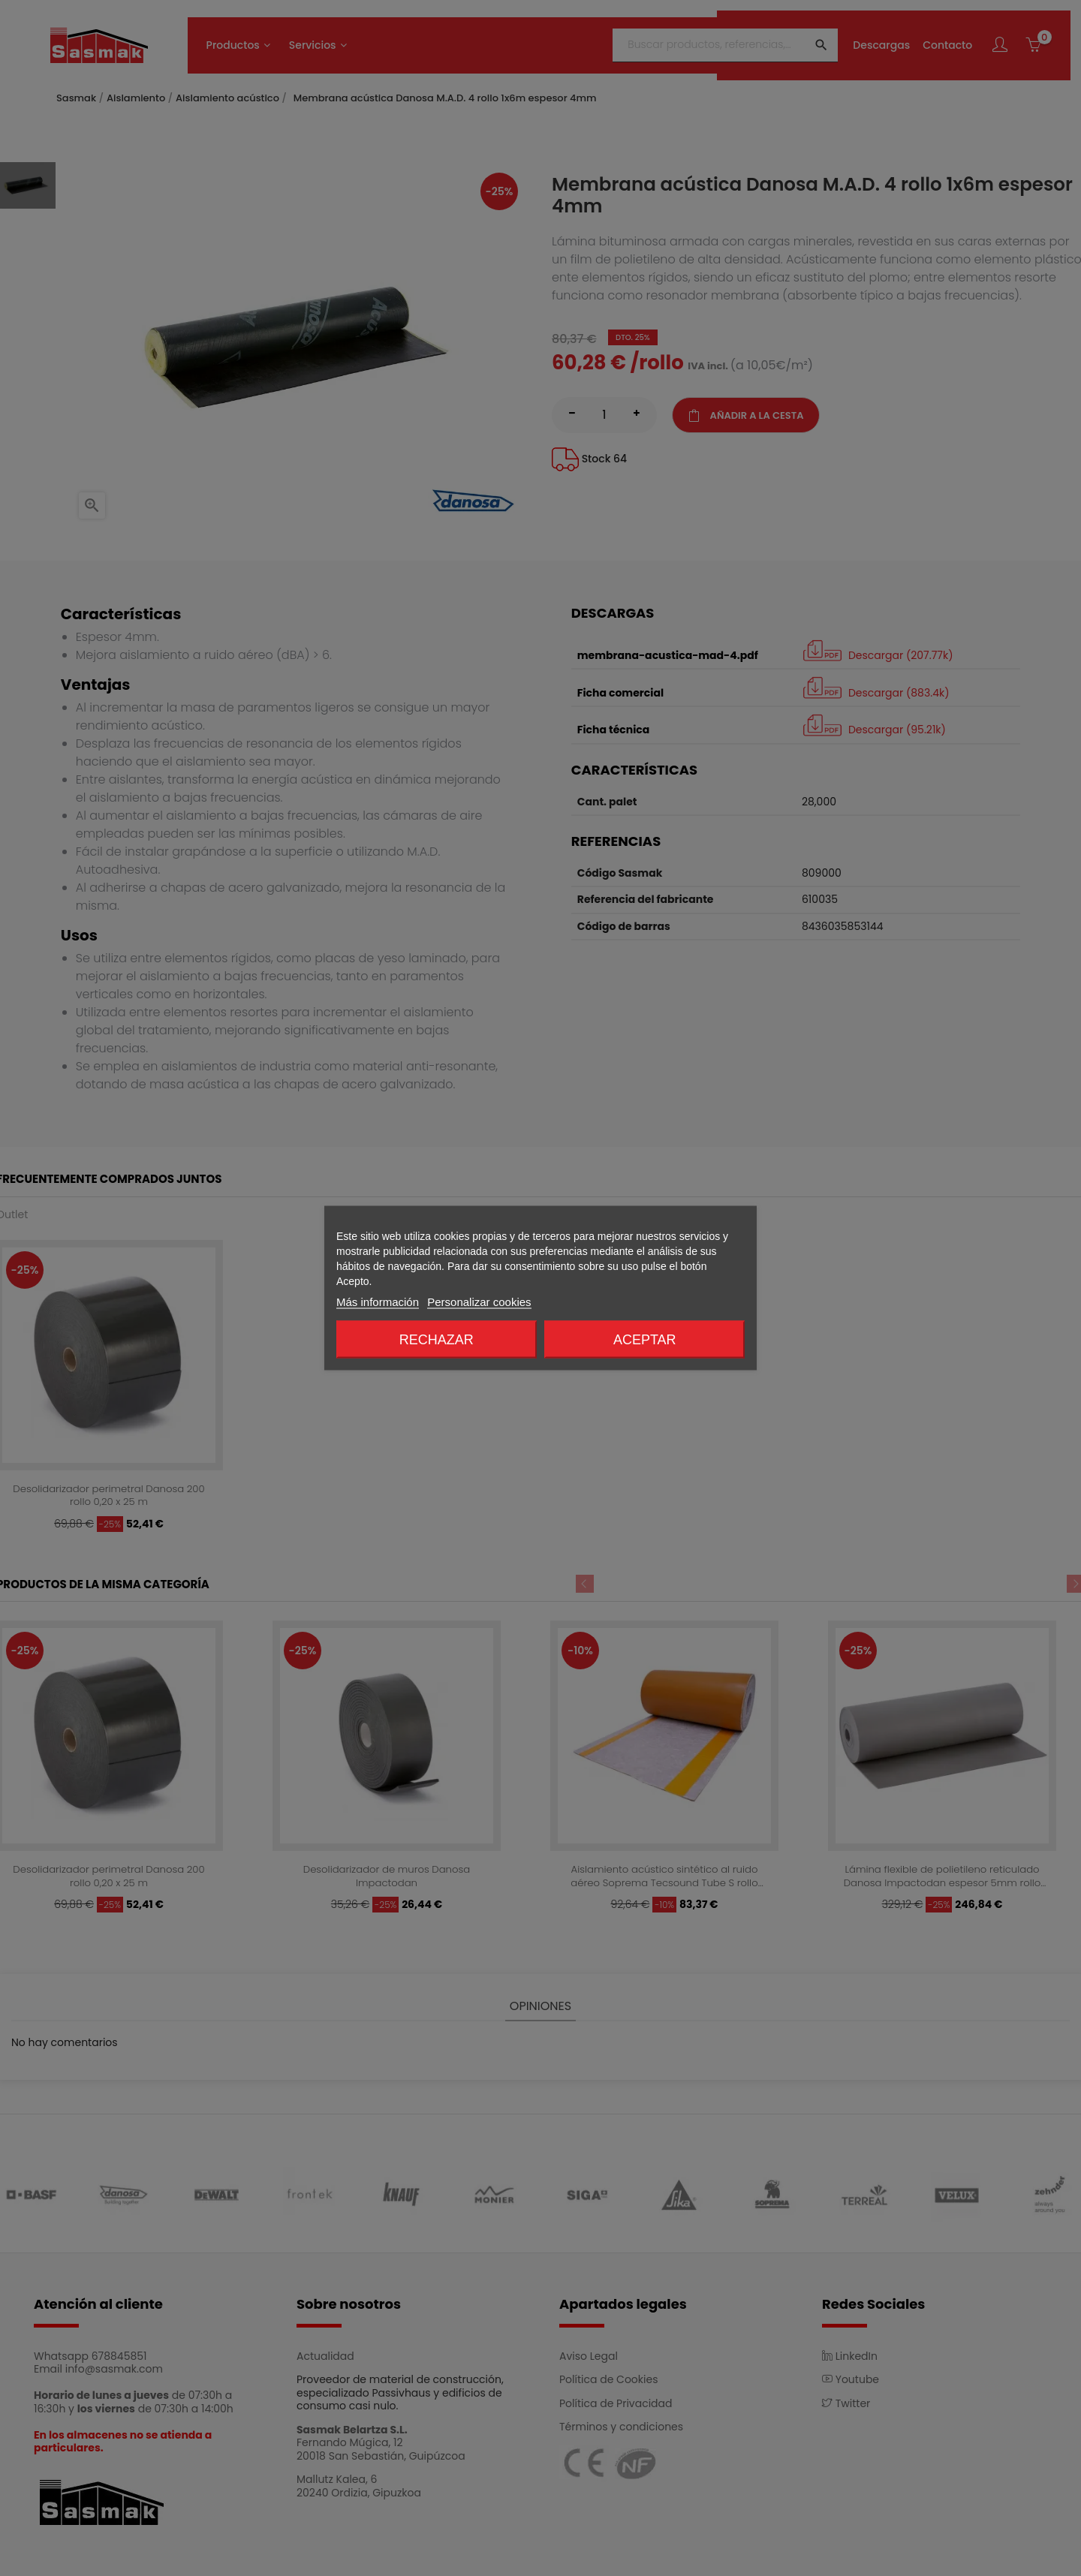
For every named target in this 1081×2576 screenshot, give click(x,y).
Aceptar (644, 1339)
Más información (377, 1302)
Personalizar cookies (479, 1302)
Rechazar (436, 1339)
